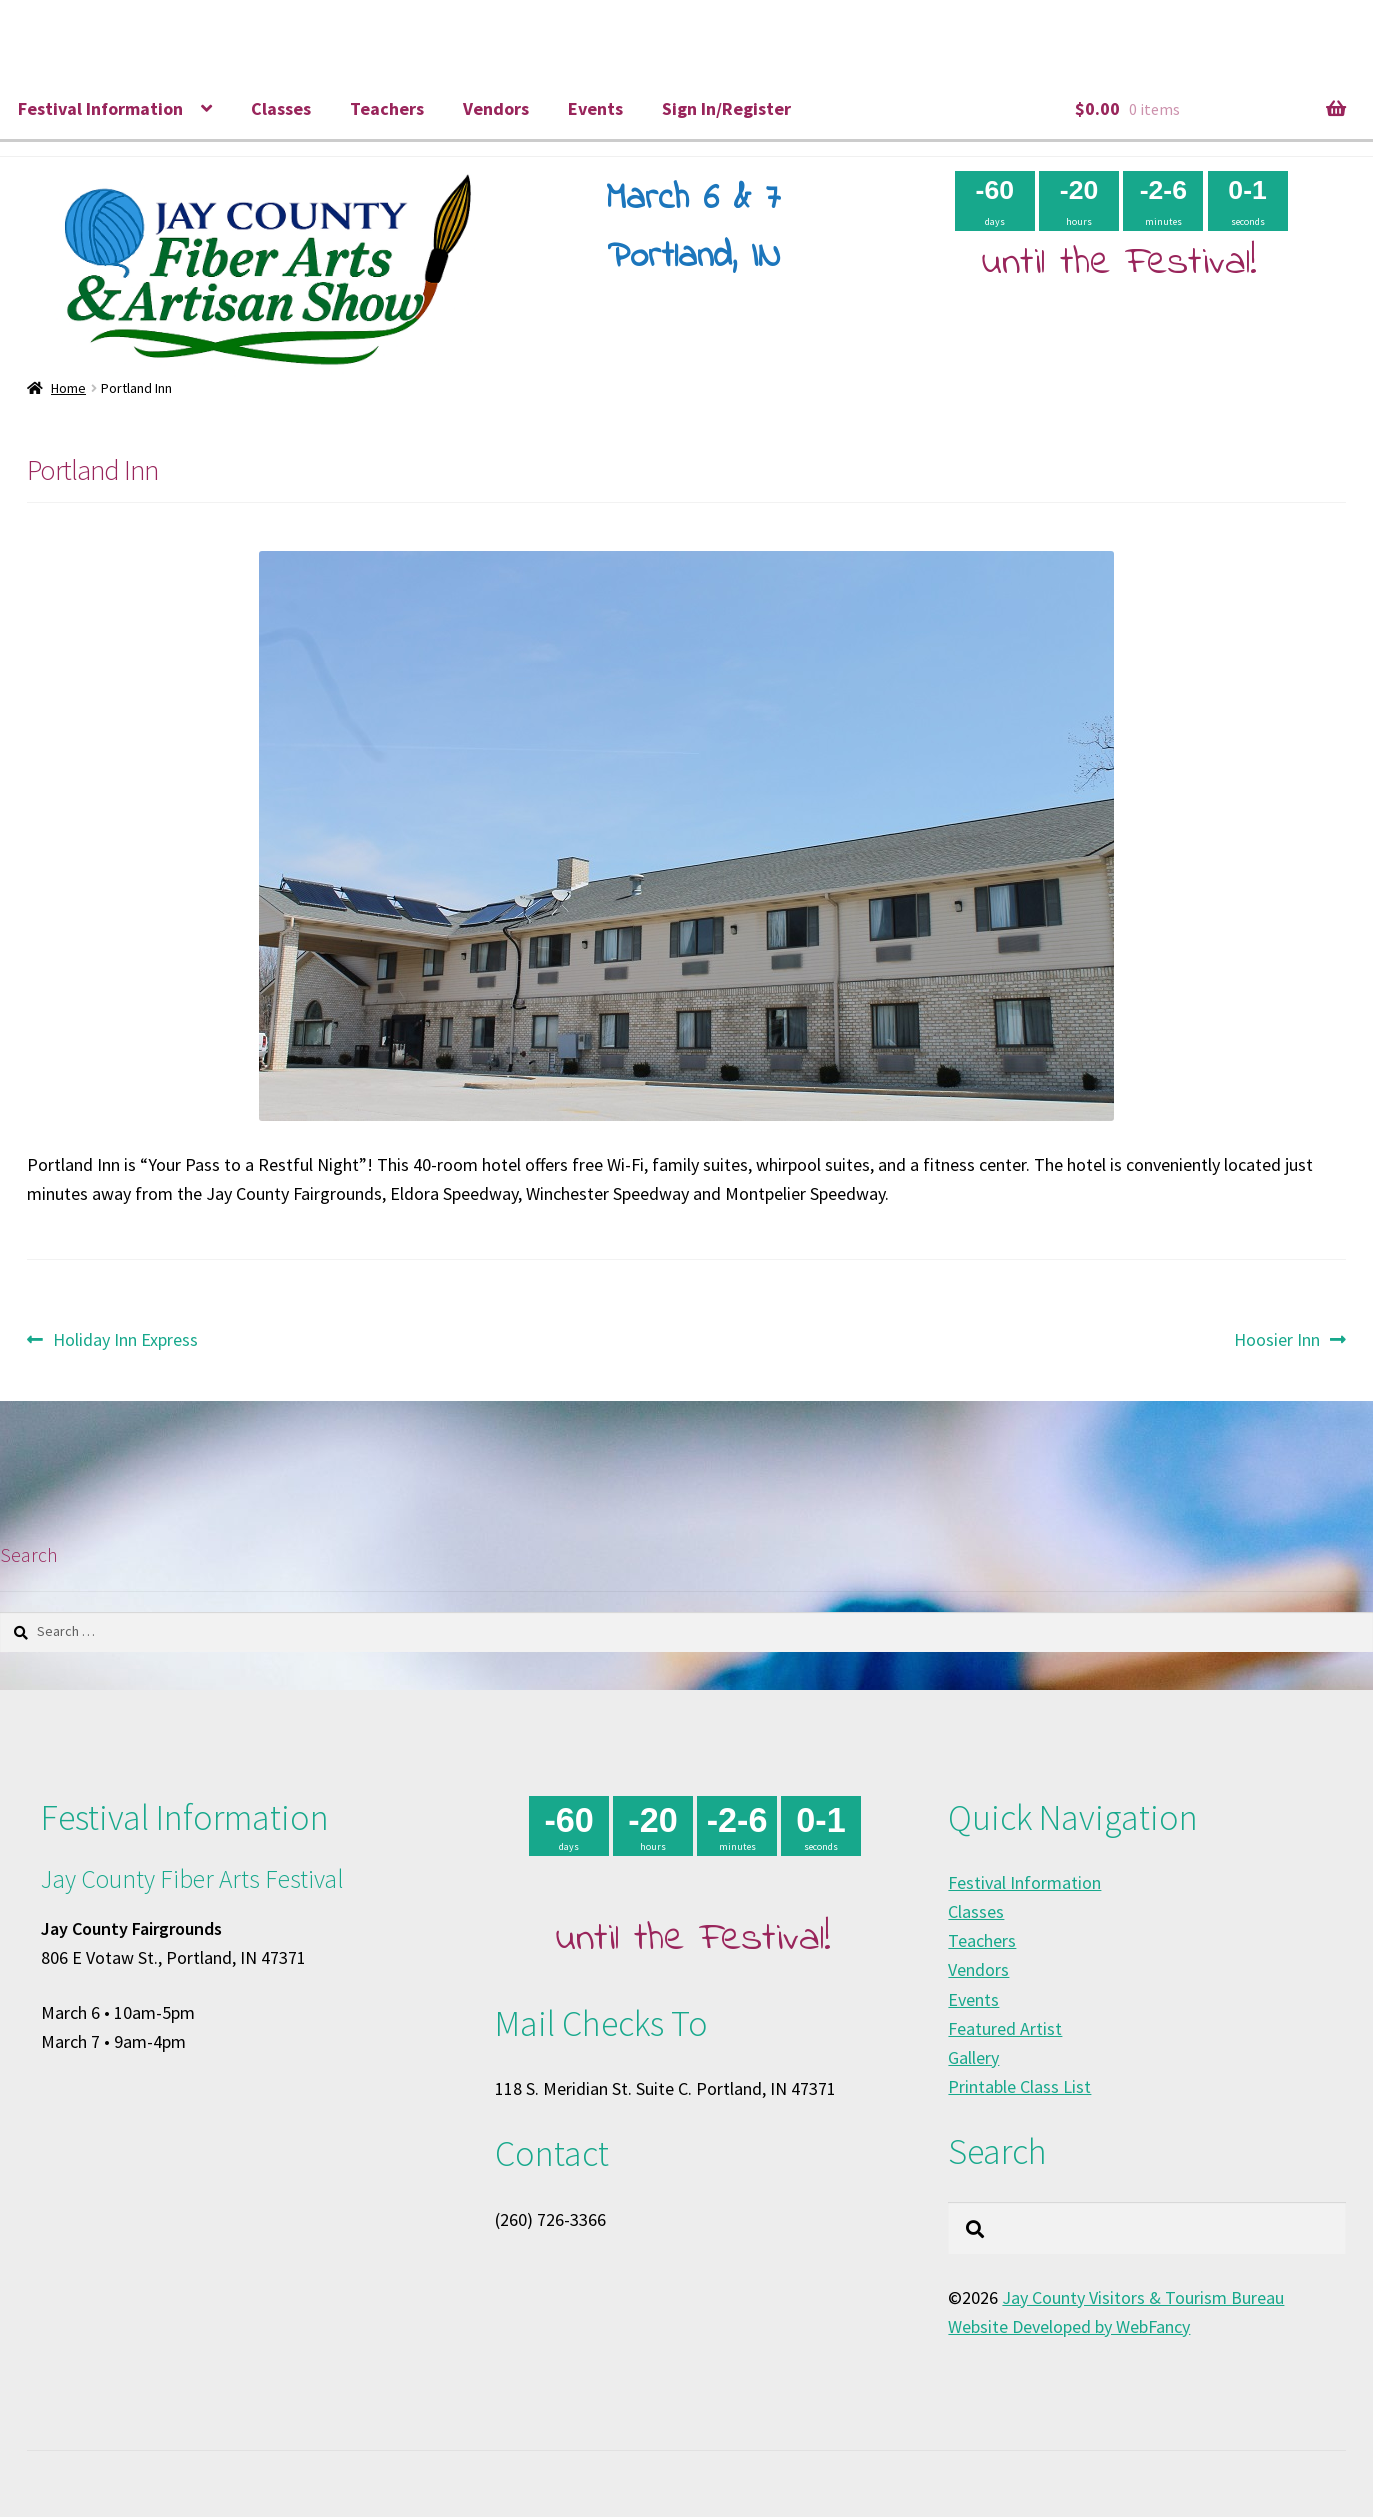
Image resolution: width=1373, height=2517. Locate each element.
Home (68, 388)
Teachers (387, 108)
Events (595, 108)
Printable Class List (1019, 2086)
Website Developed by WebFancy (1069, 2326)
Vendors (496, 108)
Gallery (973, 2057)
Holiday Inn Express (125, 1339)
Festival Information (100, 108)
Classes (281, 108)
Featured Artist (1005, 2028)
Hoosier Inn (1277, 1339)
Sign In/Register (726, 108)
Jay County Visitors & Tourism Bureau (1143, 2297)
